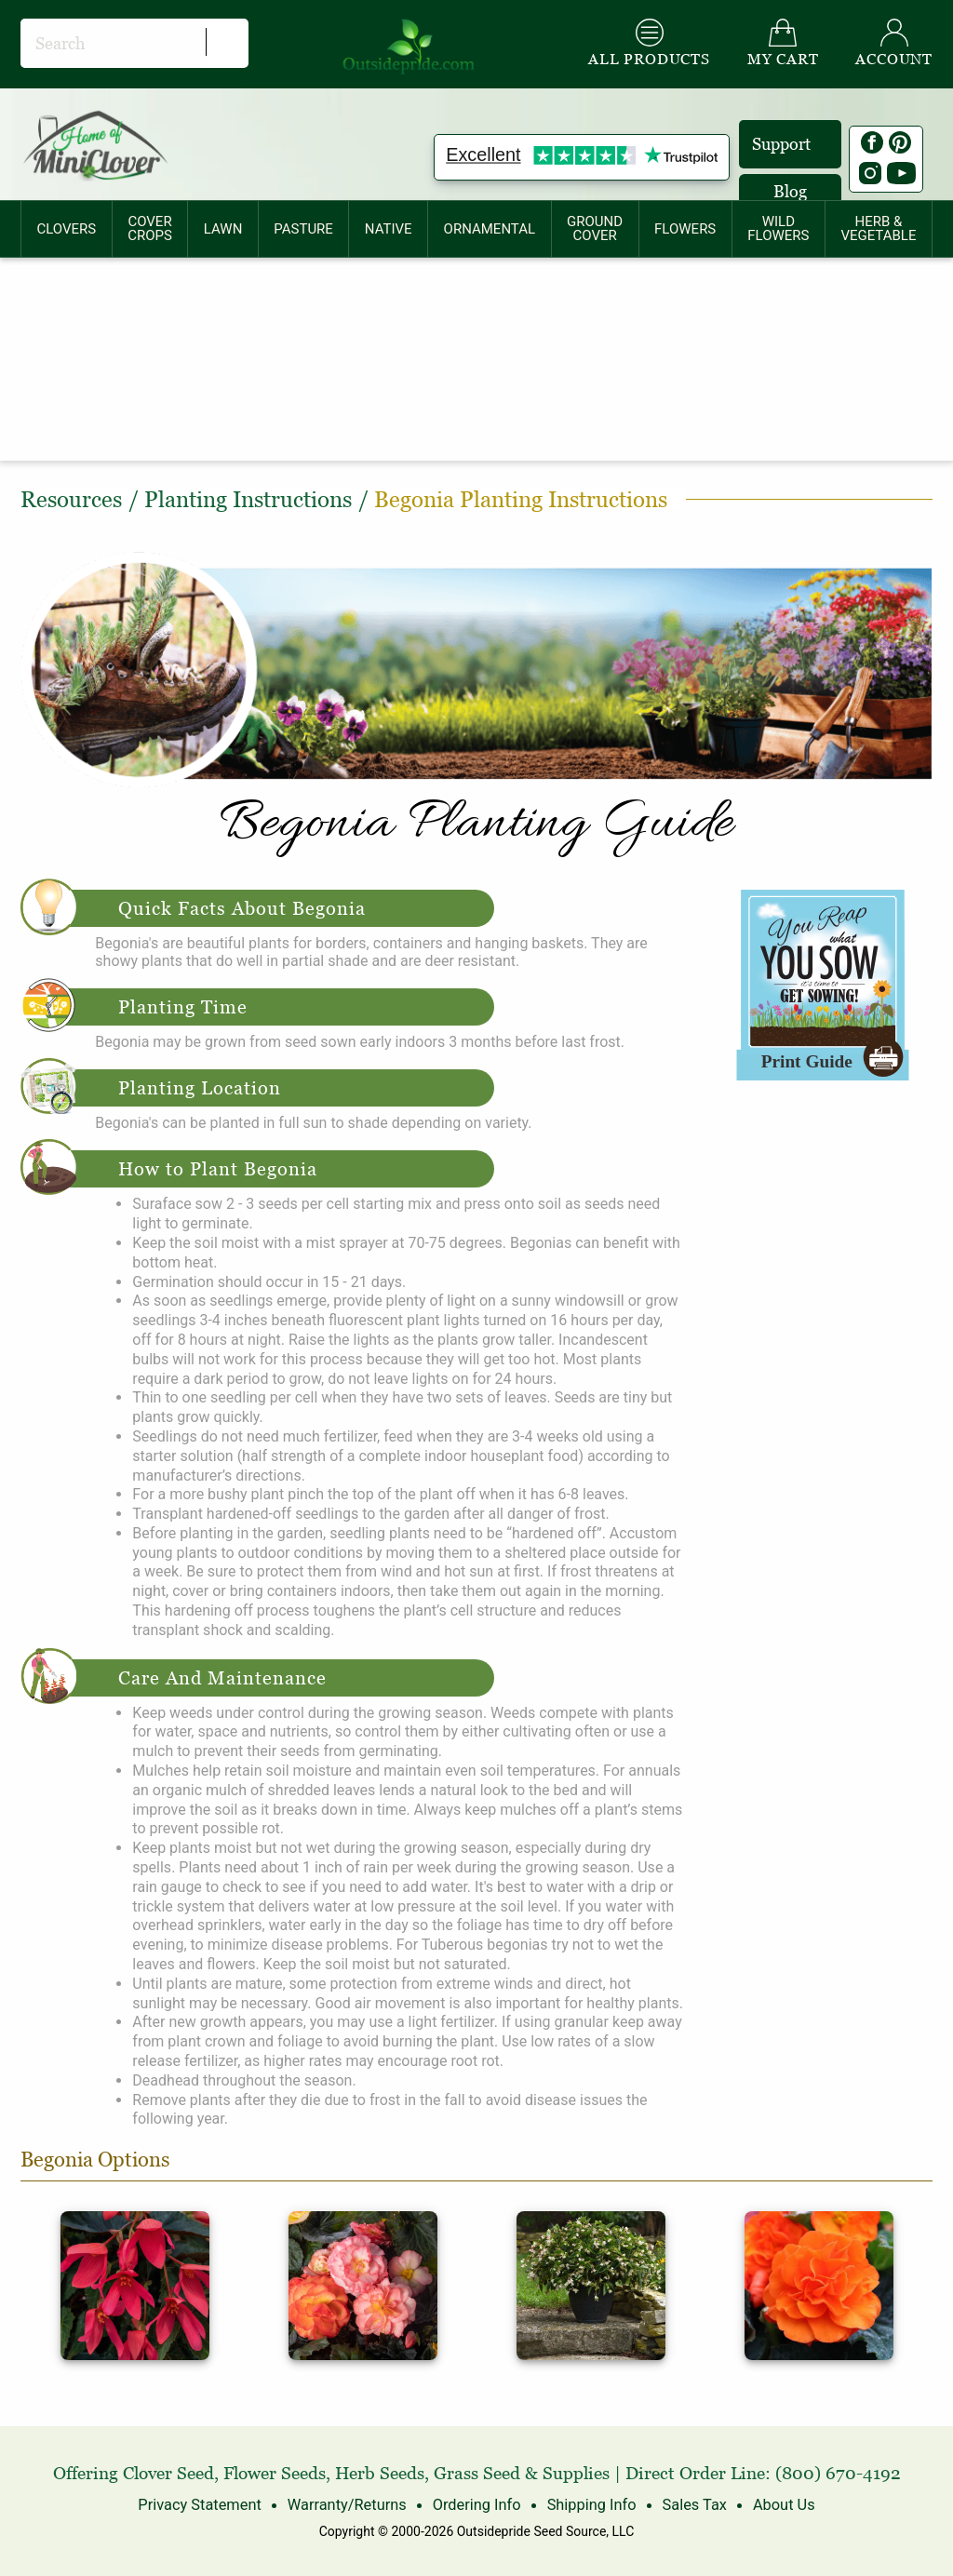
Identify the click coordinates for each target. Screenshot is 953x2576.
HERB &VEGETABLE (878, 228)
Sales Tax (690, 2505)
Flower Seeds (274, 2473)
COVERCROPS (150, 228)
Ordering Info (476, 2505)
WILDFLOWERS (778, 228)
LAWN (223, 229)
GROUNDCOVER (595, 228)
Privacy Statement (204, 2505)
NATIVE (388, 229)
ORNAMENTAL (490, 229)
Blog (790, 191)
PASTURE (303, 229)
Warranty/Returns (348, 2505)
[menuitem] (66, 229)
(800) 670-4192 (838, 2473)
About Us (778, 2505)
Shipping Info (589, 2505)
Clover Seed (168, 2473)
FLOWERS (685, 229)
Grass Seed (477, 2473)
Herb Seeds (379, 2473)
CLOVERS (66, 229)
